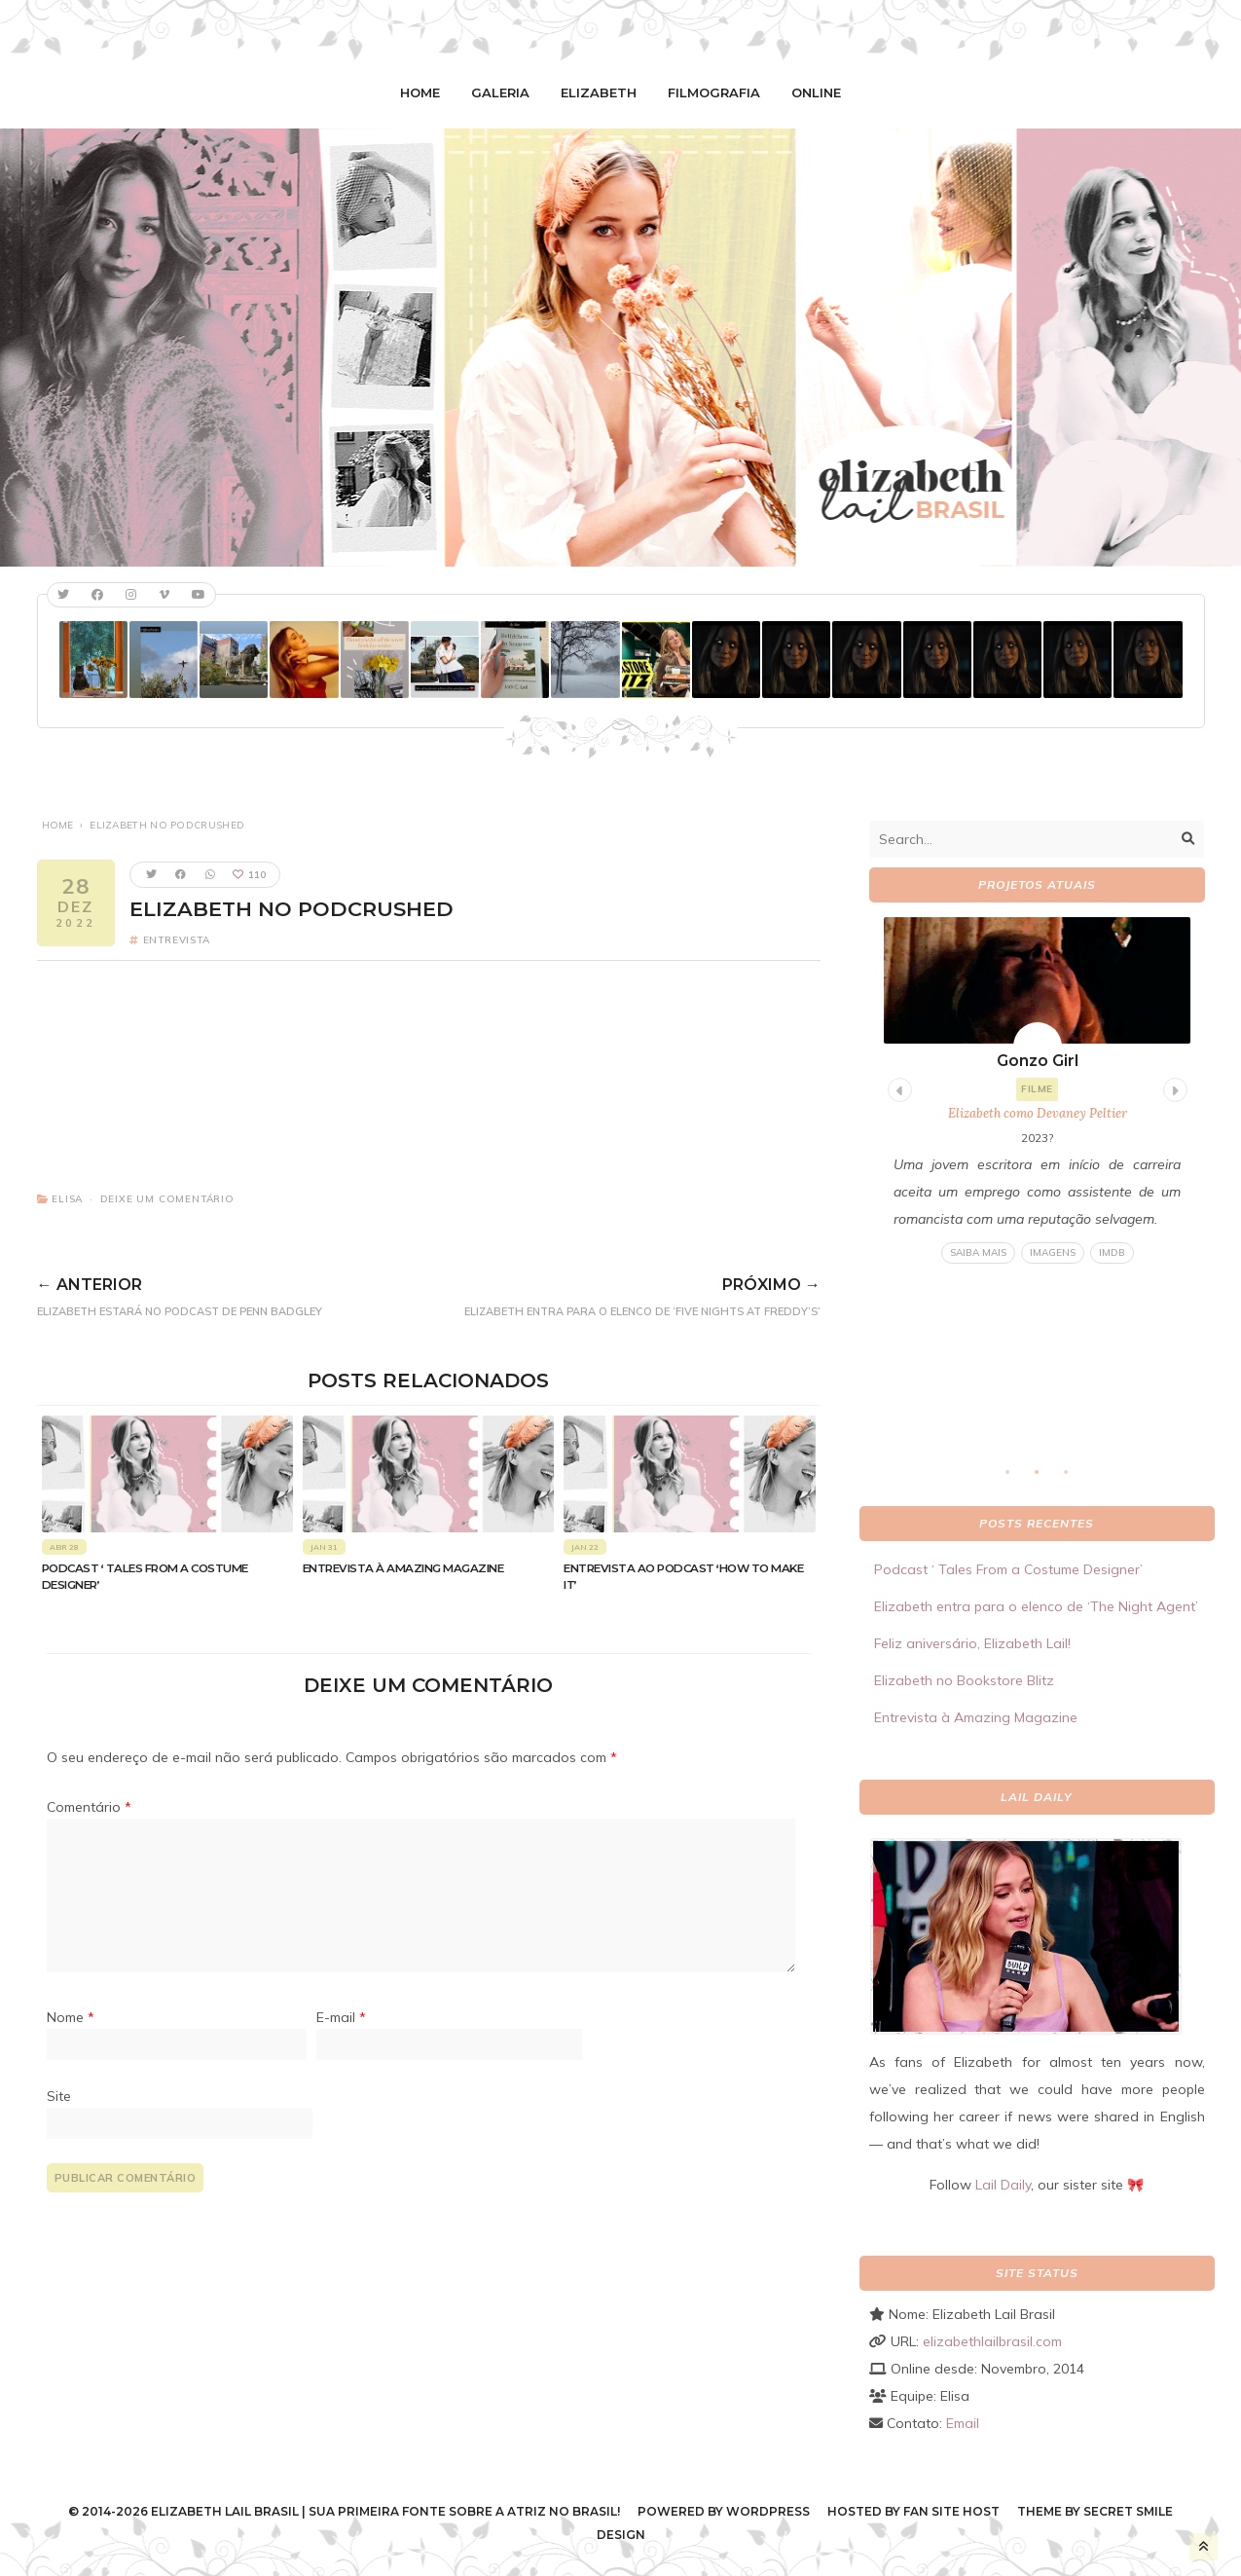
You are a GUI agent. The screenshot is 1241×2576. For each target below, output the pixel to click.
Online (816, 92)
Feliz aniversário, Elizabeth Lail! (972, 1643)
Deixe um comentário (167, 1199)
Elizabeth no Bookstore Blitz (964, 1680)
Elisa (67, 1199)
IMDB (1111, 1252)
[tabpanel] (1037, 1091)
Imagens (1052, 1252)
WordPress (768, 2511)
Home (420, 92)
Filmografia (714, 92)
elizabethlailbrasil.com (992, 2341)
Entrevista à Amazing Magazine (403, 1568)
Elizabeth (599, 92)
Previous (897, 1087)
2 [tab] (1046, 1478)
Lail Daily (1003, 2184)
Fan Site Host (951, 2511)
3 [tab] (1075, 1478)
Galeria (500, 92)
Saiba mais (977, 1252)
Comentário (89, 1807)
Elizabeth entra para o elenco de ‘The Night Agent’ (1036, 1606)
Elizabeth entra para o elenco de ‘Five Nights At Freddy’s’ (602, 1294)
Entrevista (176, 940)
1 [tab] (1017, 1478)
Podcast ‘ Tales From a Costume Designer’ (1008, 1569)
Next (1173, 1087)
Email (962, 2423)
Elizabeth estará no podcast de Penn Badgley (211, 1294)
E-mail (341, 2017)
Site (59, 2096)
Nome (70, 2017)
